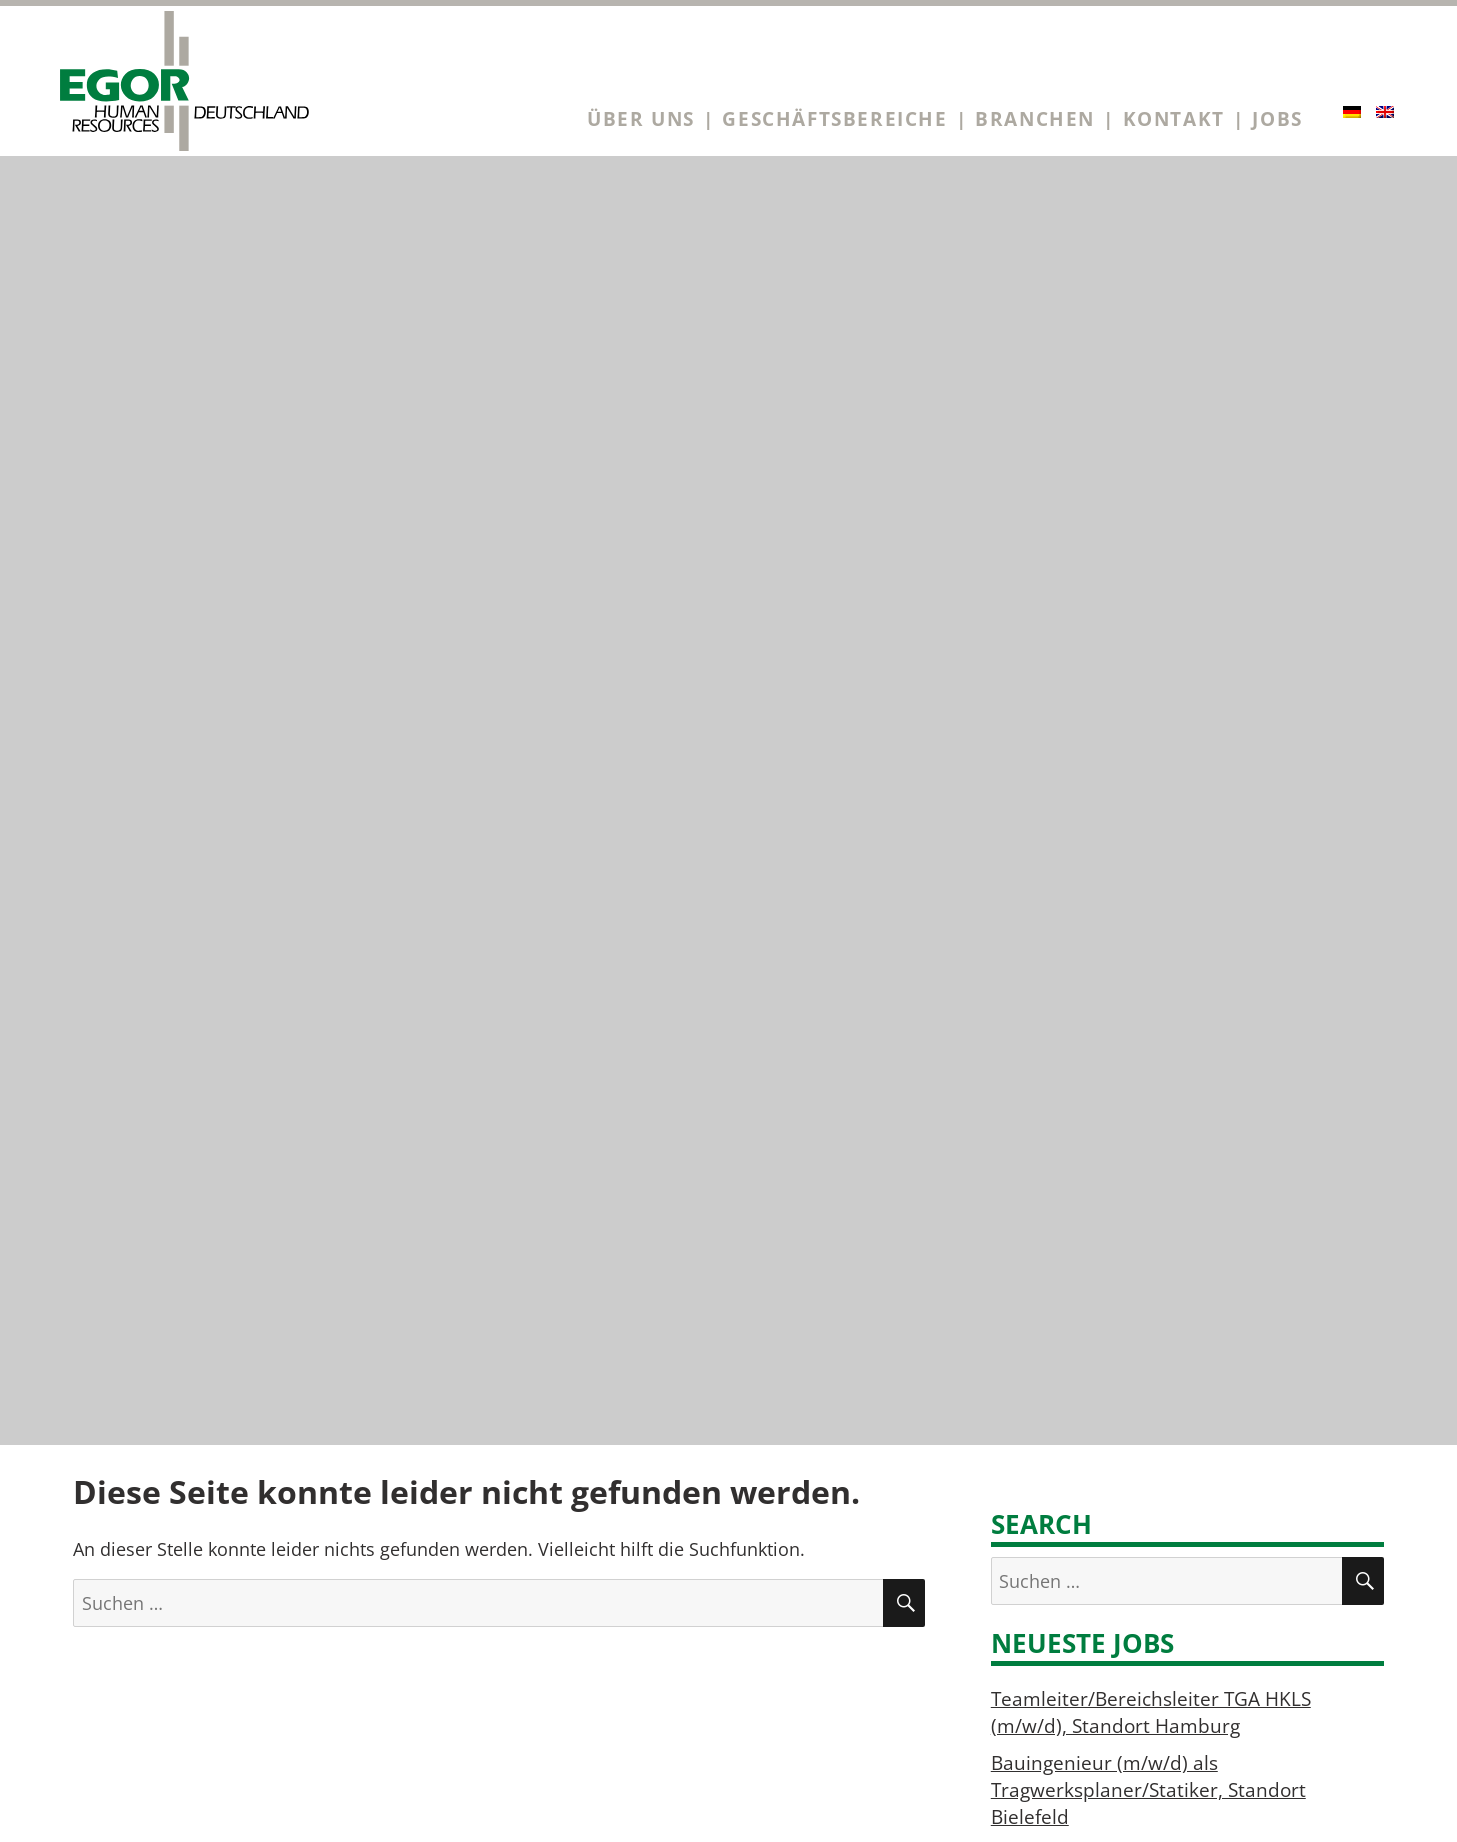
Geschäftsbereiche (834, 118)
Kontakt (1174, 118)
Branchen (1035, 118)
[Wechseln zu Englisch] (1385, 112)
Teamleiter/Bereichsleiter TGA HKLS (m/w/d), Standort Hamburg (1151, 1712)
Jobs (1277, 118)
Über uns (641, 118)
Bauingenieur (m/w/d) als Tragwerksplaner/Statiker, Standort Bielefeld (1148, 1789)
